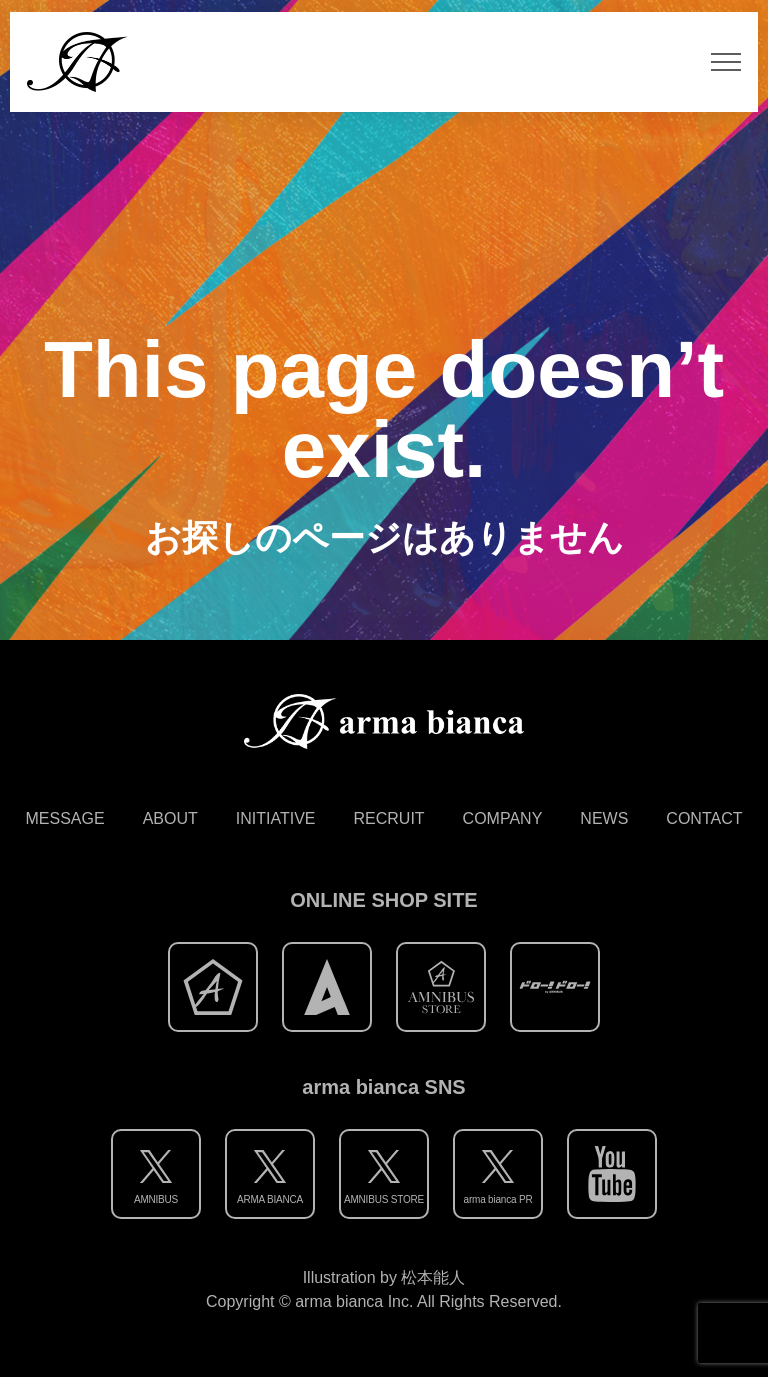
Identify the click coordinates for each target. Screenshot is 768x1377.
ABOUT (170, 818)
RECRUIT (389, 818)
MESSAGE (65, 818)
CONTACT (704, 818)
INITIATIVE (276, 818)
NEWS (604, 818)
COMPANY (503, 818)
